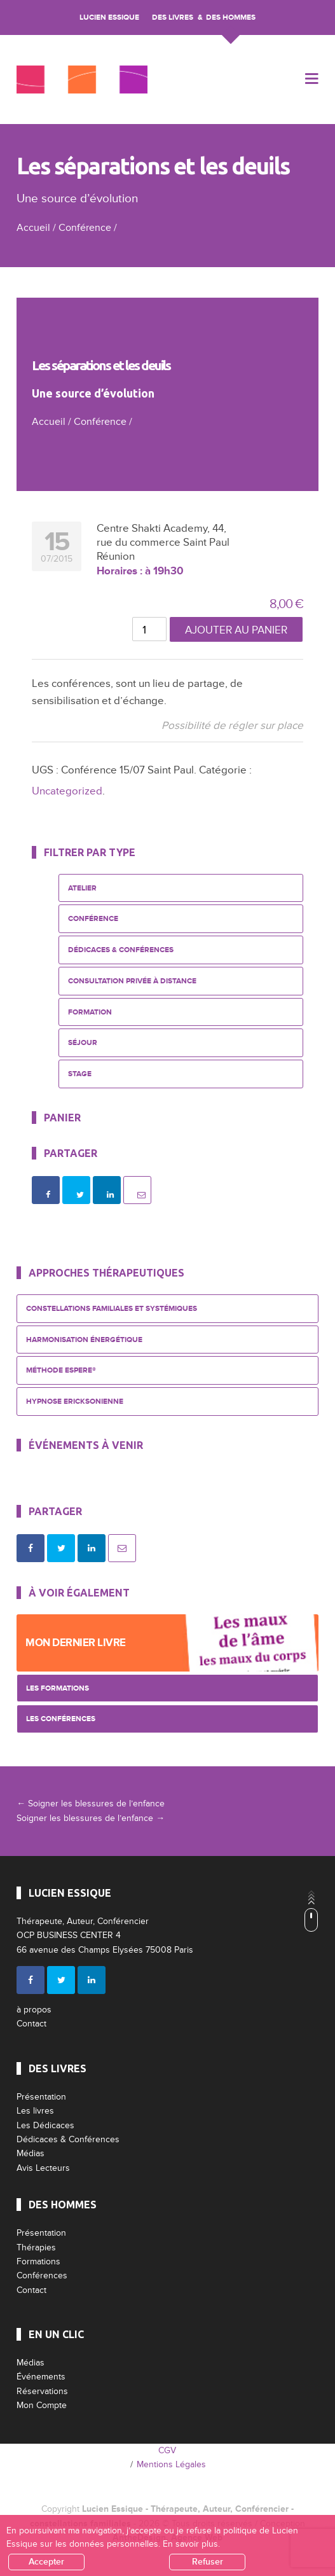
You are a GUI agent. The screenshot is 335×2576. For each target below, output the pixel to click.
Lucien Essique (109, 17)
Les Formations (57, 1688)
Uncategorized (67, 791)
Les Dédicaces (45, 2125)
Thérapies (36, 2247)
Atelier (82, 888)
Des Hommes (231, 17)
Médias (30, 2153)
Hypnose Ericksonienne (74, 1401)
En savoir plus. (191, 2543)
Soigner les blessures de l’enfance (91, 1803)
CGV (167, 2450)
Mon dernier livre (75, 1642)
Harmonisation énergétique (84, 1340)
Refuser (207, 2561)
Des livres (172, 17)
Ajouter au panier (236, 630)
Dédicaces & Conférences (121, 950)
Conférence (84, 227)
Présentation (41, 2096)
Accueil (33, 227)
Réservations (42, 2391)
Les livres (35, 2110)
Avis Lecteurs (43, 2168)
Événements (41, 2376)
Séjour (82, 1043)
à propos (34, 2009)
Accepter (46, 2561)
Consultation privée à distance (132, 981)
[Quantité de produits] (149, 629)
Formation (90, 1012)
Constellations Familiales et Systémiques (111, 1308)
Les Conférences (60, 1719)
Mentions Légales (171, 2464)
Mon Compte (42, 2405)
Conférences (42, 2275)
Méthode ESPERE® (61, 1370)
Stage (80, 1074)
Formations (38, 2261)
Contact (31, 2023)
